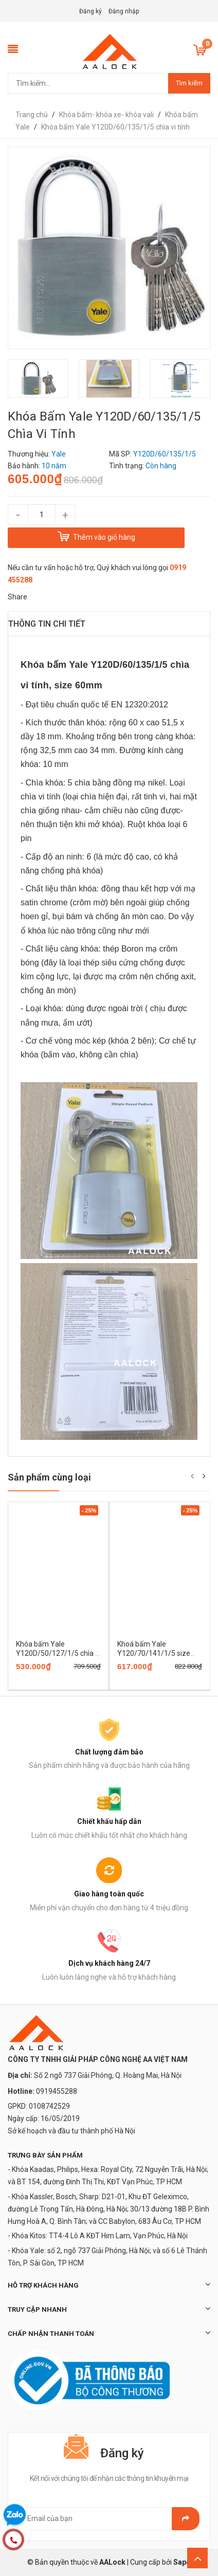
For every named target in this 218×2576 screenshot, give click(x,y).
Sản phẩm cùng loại (49, 1477)
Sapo (182, 2562)
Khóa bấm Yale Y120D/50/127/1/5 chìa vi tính (58, 1653)
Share (17, 597)
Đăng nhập (123, 11)
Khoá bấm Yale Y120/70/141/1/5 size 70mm (153, 1653)
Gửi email (185, 2518)
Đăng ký (90, 11)
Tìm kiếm (189, 83)
